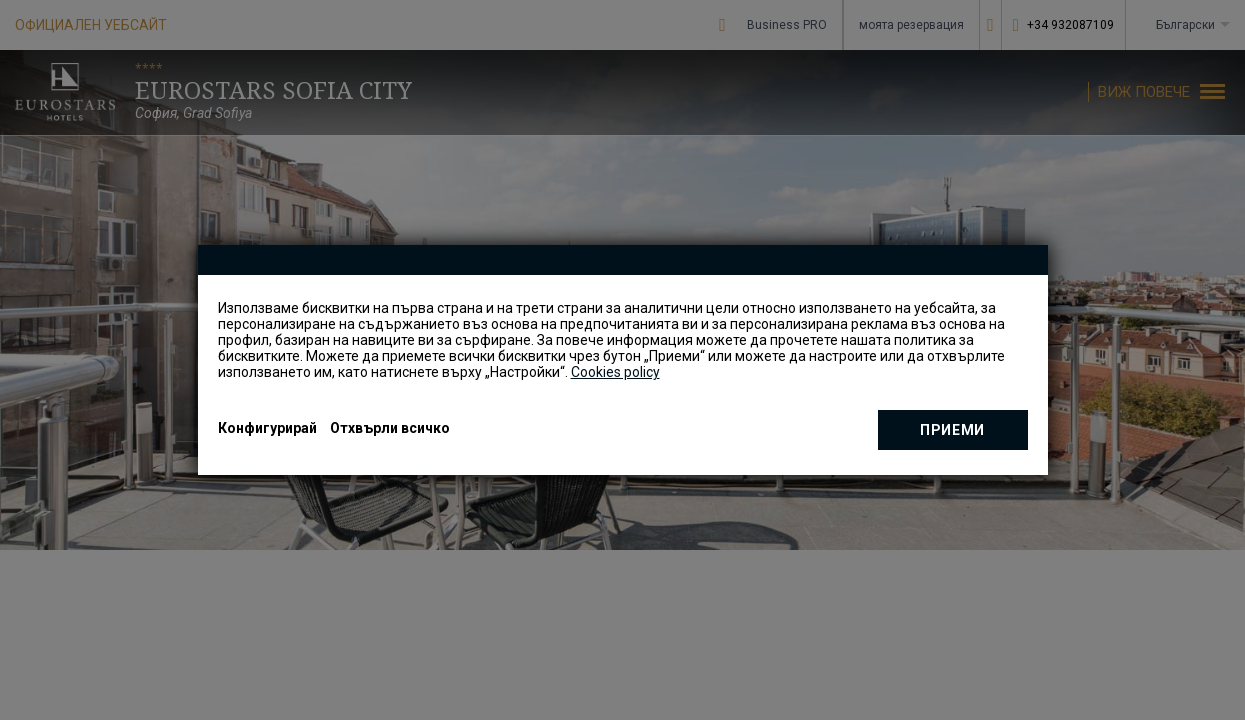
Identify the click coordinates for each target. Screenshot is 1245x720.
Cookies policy (615, 372)
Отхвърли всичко (390, 428)
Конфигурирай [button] (267, 428)
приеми (952, 430)
